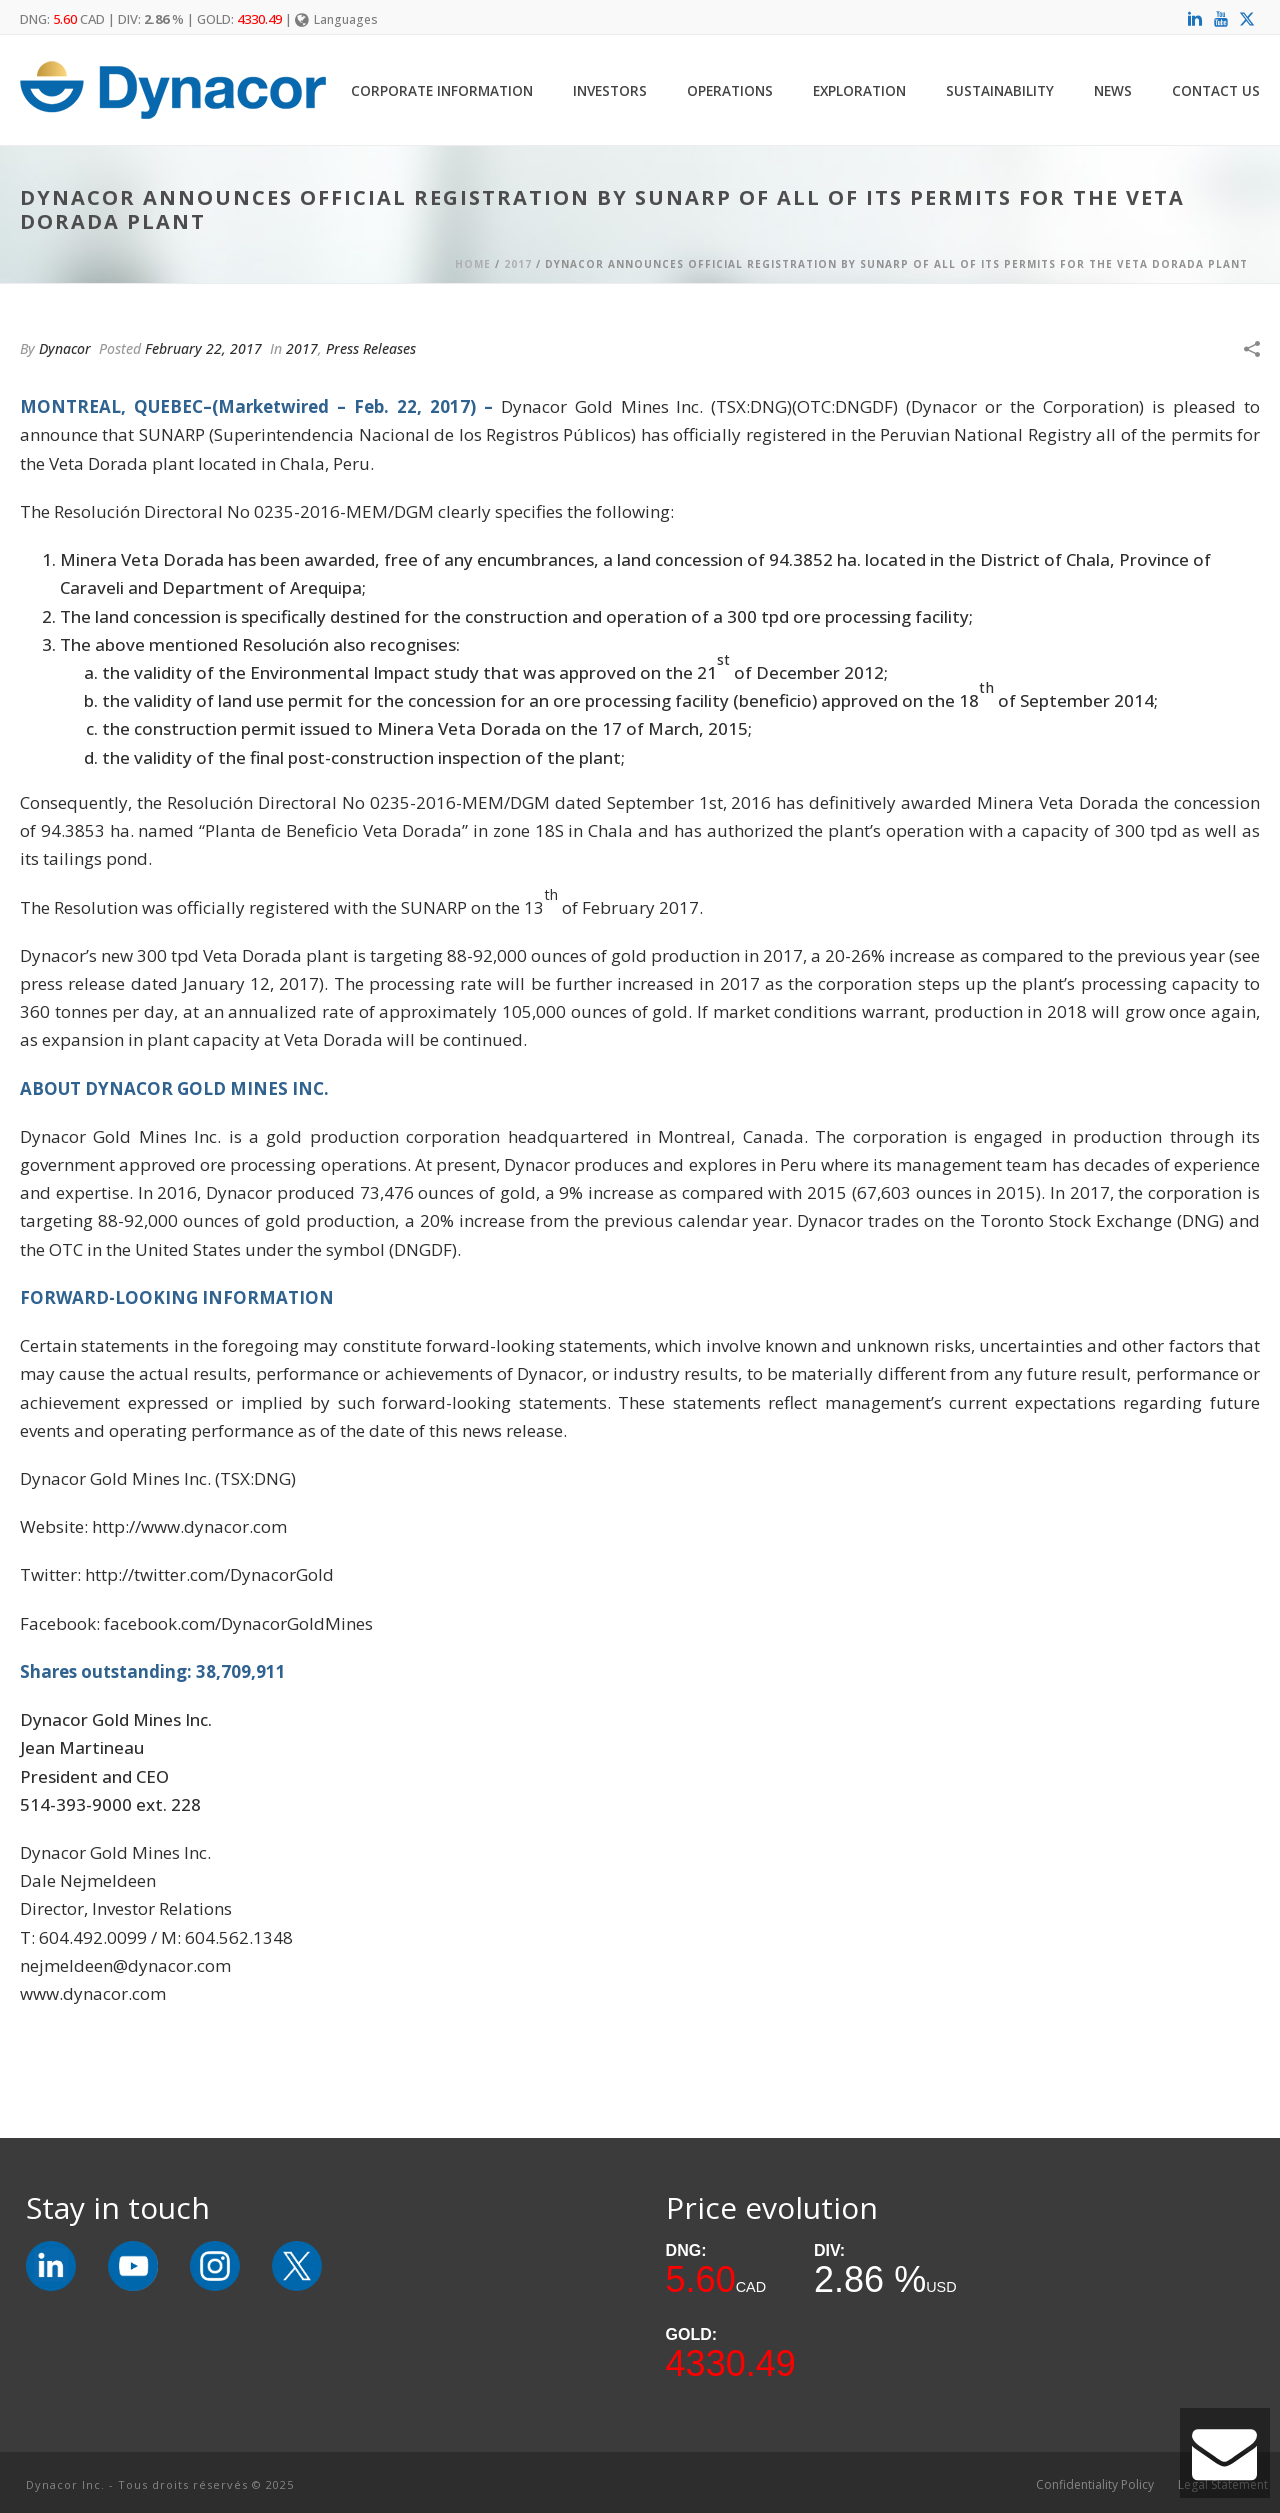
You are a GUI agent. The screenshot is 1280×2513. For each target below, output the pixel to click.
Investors (610, 90)
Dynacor (65, 348)
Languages (336, 19)
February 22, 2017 (203, 348)
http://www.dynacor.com (189, 1526)
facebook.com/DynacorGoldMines (238, 1623)
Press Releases (371, 348)
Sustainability (1000, 90)
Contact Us (1216, 90)
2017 (518, 264)
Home (473, 264)
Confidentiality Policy (1095, 2485)
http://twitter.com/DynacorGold (209, 1574)
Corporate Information (442, 90)
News (1113, 90)
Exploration (859, 90)
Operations (730, 90)
